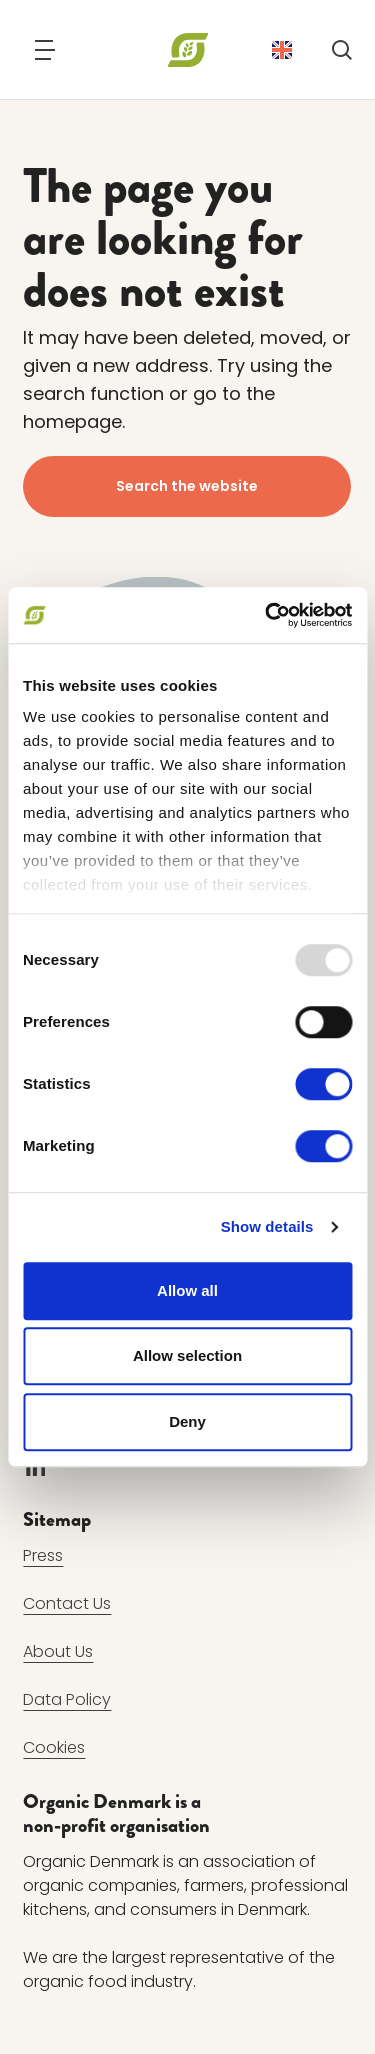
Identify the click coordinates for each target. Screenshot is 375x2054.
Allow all (187, 1290)
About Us (58, 1651)
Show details (267, 1226)
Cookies (54, 1747)
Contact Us (67, 1603)
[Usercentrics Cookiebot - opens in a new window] (267, 615)
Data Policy (67, 1699)
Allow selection (187, 1355)
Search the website (188, 486)
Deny (187, 1421)
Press (43, 1555)
